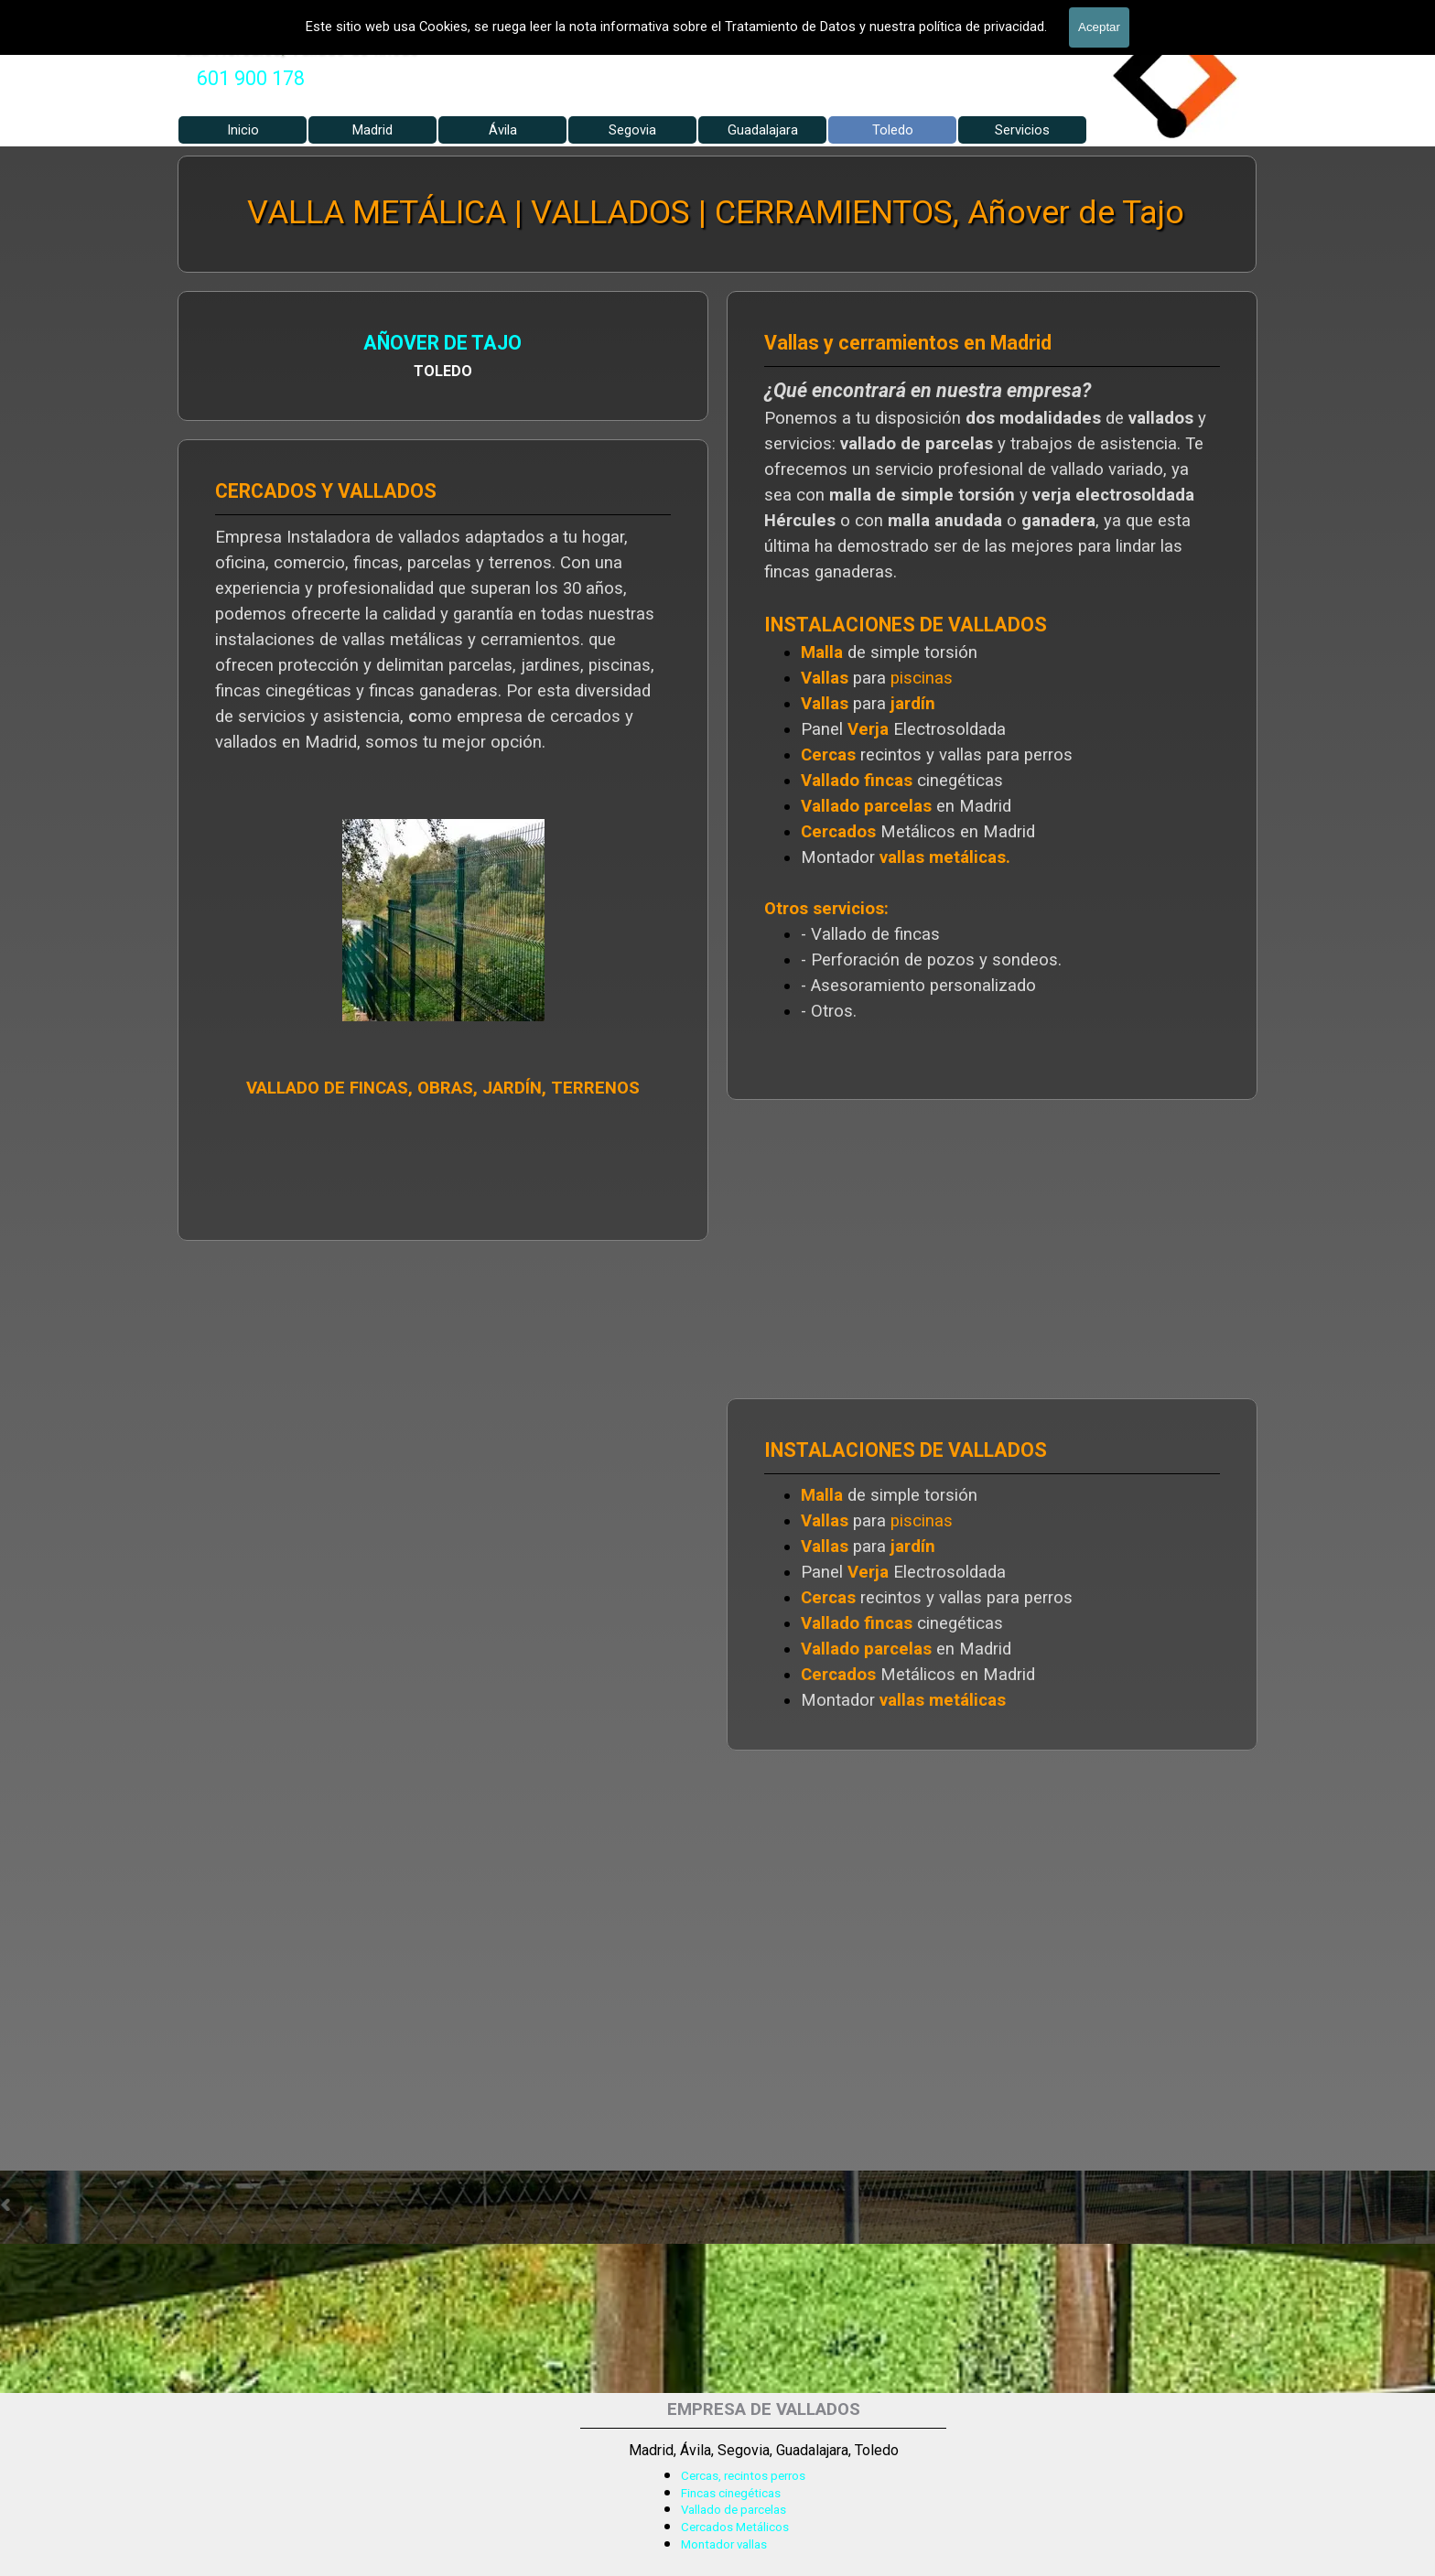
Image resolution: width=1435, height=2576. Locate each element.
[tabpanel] (251, 78)
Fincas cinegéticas (731, 2493)
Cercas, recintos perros (743, 2476)
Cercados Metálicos (735, 2527)
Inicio (243, 130)
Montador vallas (724, 2544)
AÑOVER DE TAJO (443, 342)
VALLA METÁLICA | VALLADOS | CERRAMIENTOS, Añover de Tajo (715, 212)
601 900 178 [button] (251, 78)
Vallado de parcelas (733, 2510)
